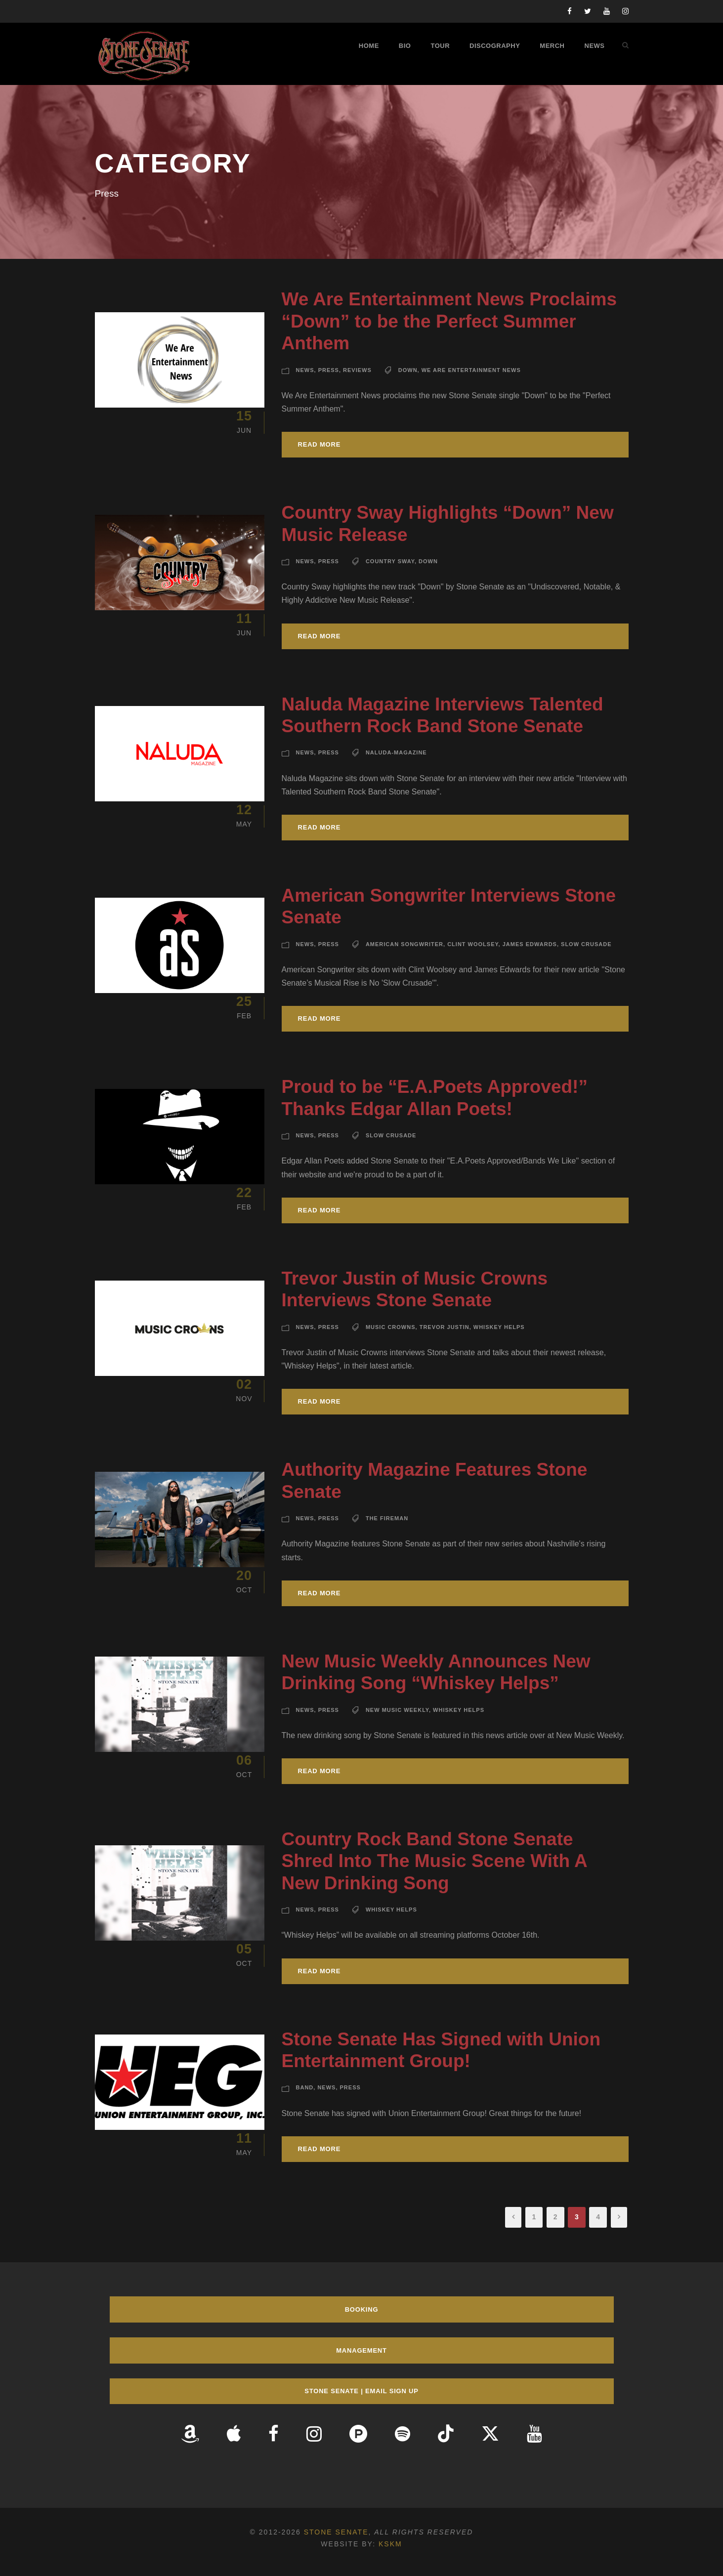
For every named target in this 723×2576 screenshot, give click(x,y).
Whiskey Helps (499, 1327)
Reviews (357, 370)
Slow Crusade (586, 944)
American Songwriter (404, 944)
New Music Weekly (397, 1710)
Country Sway (390, 561)
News (595, 45)
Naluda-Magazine (396, 752)
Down (408, 370)
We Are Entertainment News (471, 370)
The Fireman (387, 1518)
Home (369, 45)
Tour (440, 45)
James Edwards (530, 944)
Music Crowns (391, 1327)
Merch (552, 45)
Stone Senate (336, 2532)
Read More (319, 444)
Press (328, 370)
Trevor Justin (444, 1327)
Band (305, 2087)
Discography (494, 45)
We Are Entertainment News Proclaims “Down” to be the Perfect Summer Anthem (449, 321)
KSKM (390, 2544)
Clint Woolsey (472, 944)
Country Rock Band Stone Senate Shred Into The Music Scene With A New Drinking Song (434, 1861)
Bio (405, 45)
